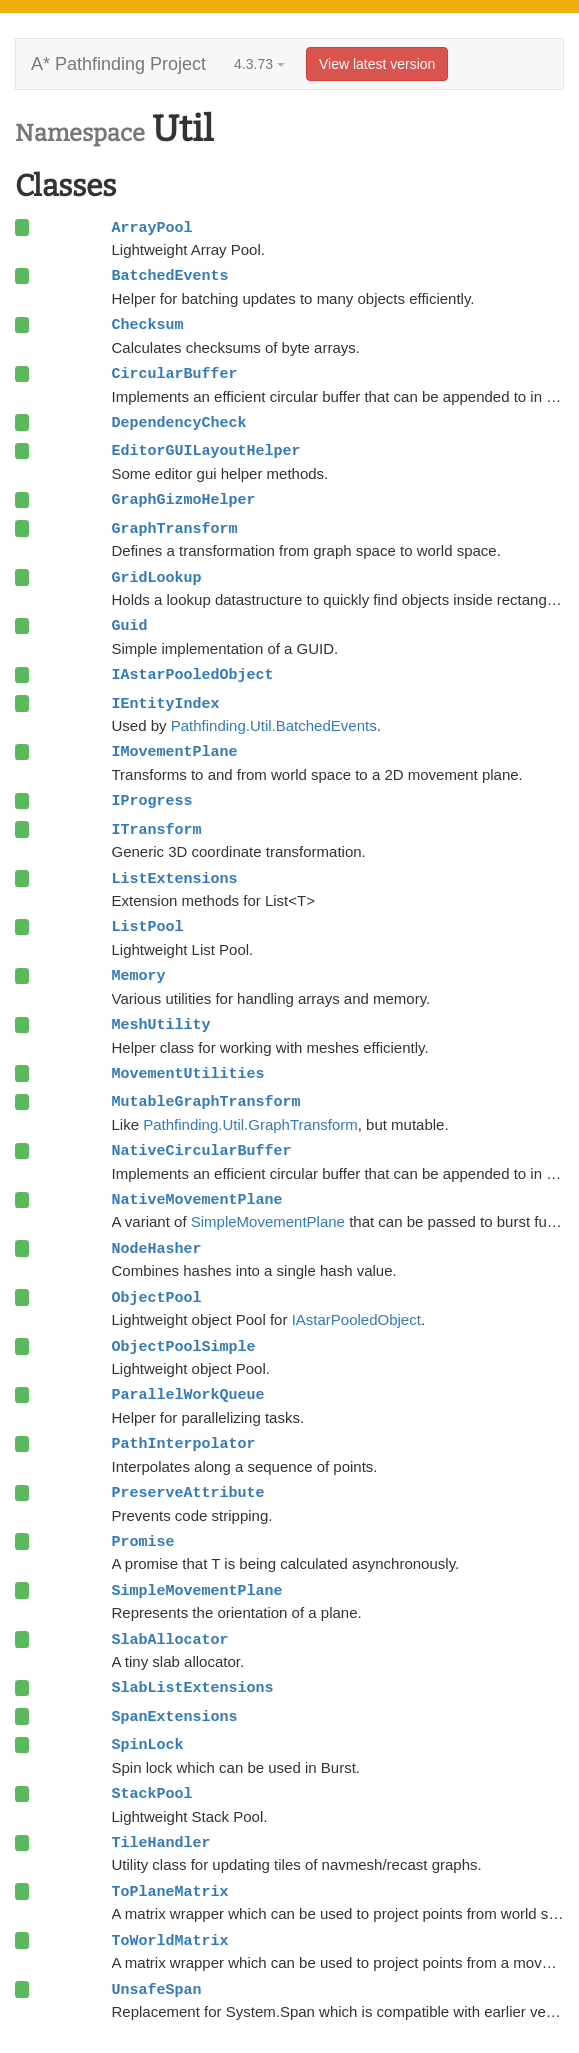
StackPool (152, 1794)
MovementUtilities (188, 1074)
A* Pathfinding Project (118, 64)
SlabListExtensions (193, 1688)
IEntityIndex (166, 704)
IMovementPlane (175, 752)
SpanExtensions (175, 1717)
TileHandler (161, 1843)
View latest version (377, 64)
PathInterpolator (184, 1444)
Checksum (148, 325)
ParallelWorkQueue (188, 1395)
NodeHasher (157, 1249)
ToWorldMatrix (170, 1941)
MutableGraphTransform (206, 1102)
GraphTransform (175, 529)
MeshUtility (161, 1025)
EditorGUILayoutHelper (206, 451)
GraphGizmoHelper (184, 500)
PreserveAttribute (188, 1493)
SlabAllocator (170, 1640)
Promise (143, 1542)
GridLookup (157, 578)
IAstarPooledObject (193, 675)
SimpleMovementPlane (268, 1221)
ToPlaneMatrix (170, 1892)
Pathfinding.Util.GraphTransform (250, 1124)
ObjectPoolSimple (184, 1347)
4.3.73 (259, 64)
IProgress (152, 801)
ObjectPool (157, 1298)
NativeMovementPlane (197, 1200)
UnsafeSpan (157, 1990)
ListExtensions (175, 879)
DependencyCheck (179, 423)
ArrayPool (152, 228)
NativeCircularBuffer (202, 1151)
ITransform (157, 830)
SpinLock (148, 1745)
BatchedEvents (170, 276)
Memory (139, 976)
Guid (130, 626)
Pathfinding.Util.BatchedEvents (274, 725)
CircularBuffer (175, 374)
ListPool (148, 927)
